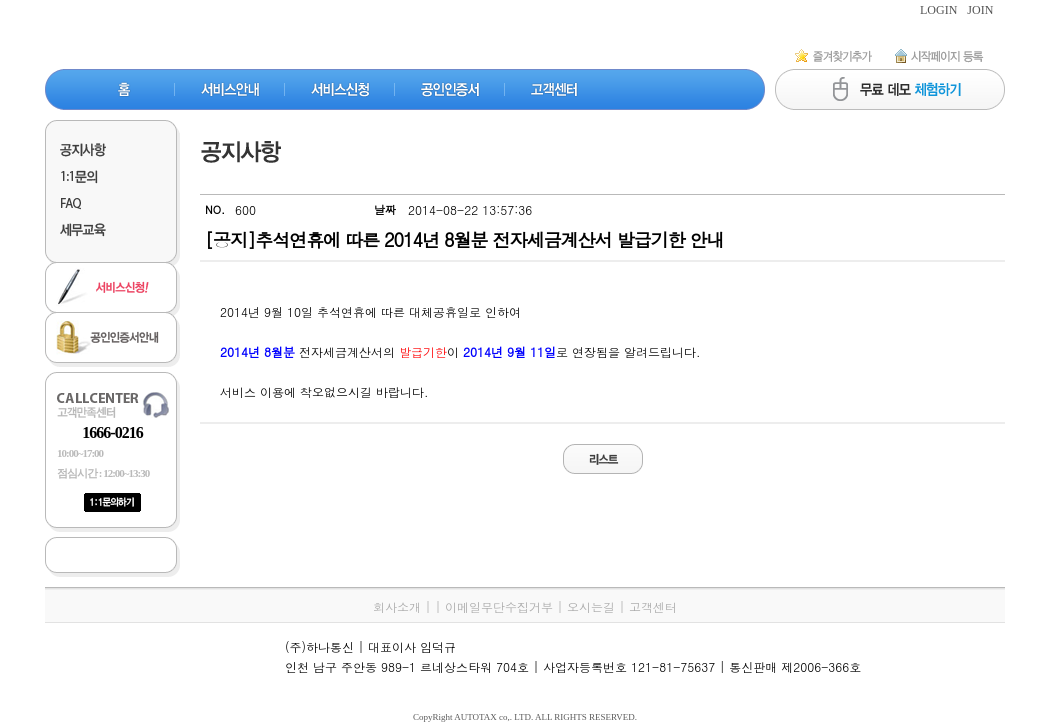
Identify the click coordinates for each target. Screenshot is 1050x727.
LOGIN (938, 10)
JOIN (980, 10)
